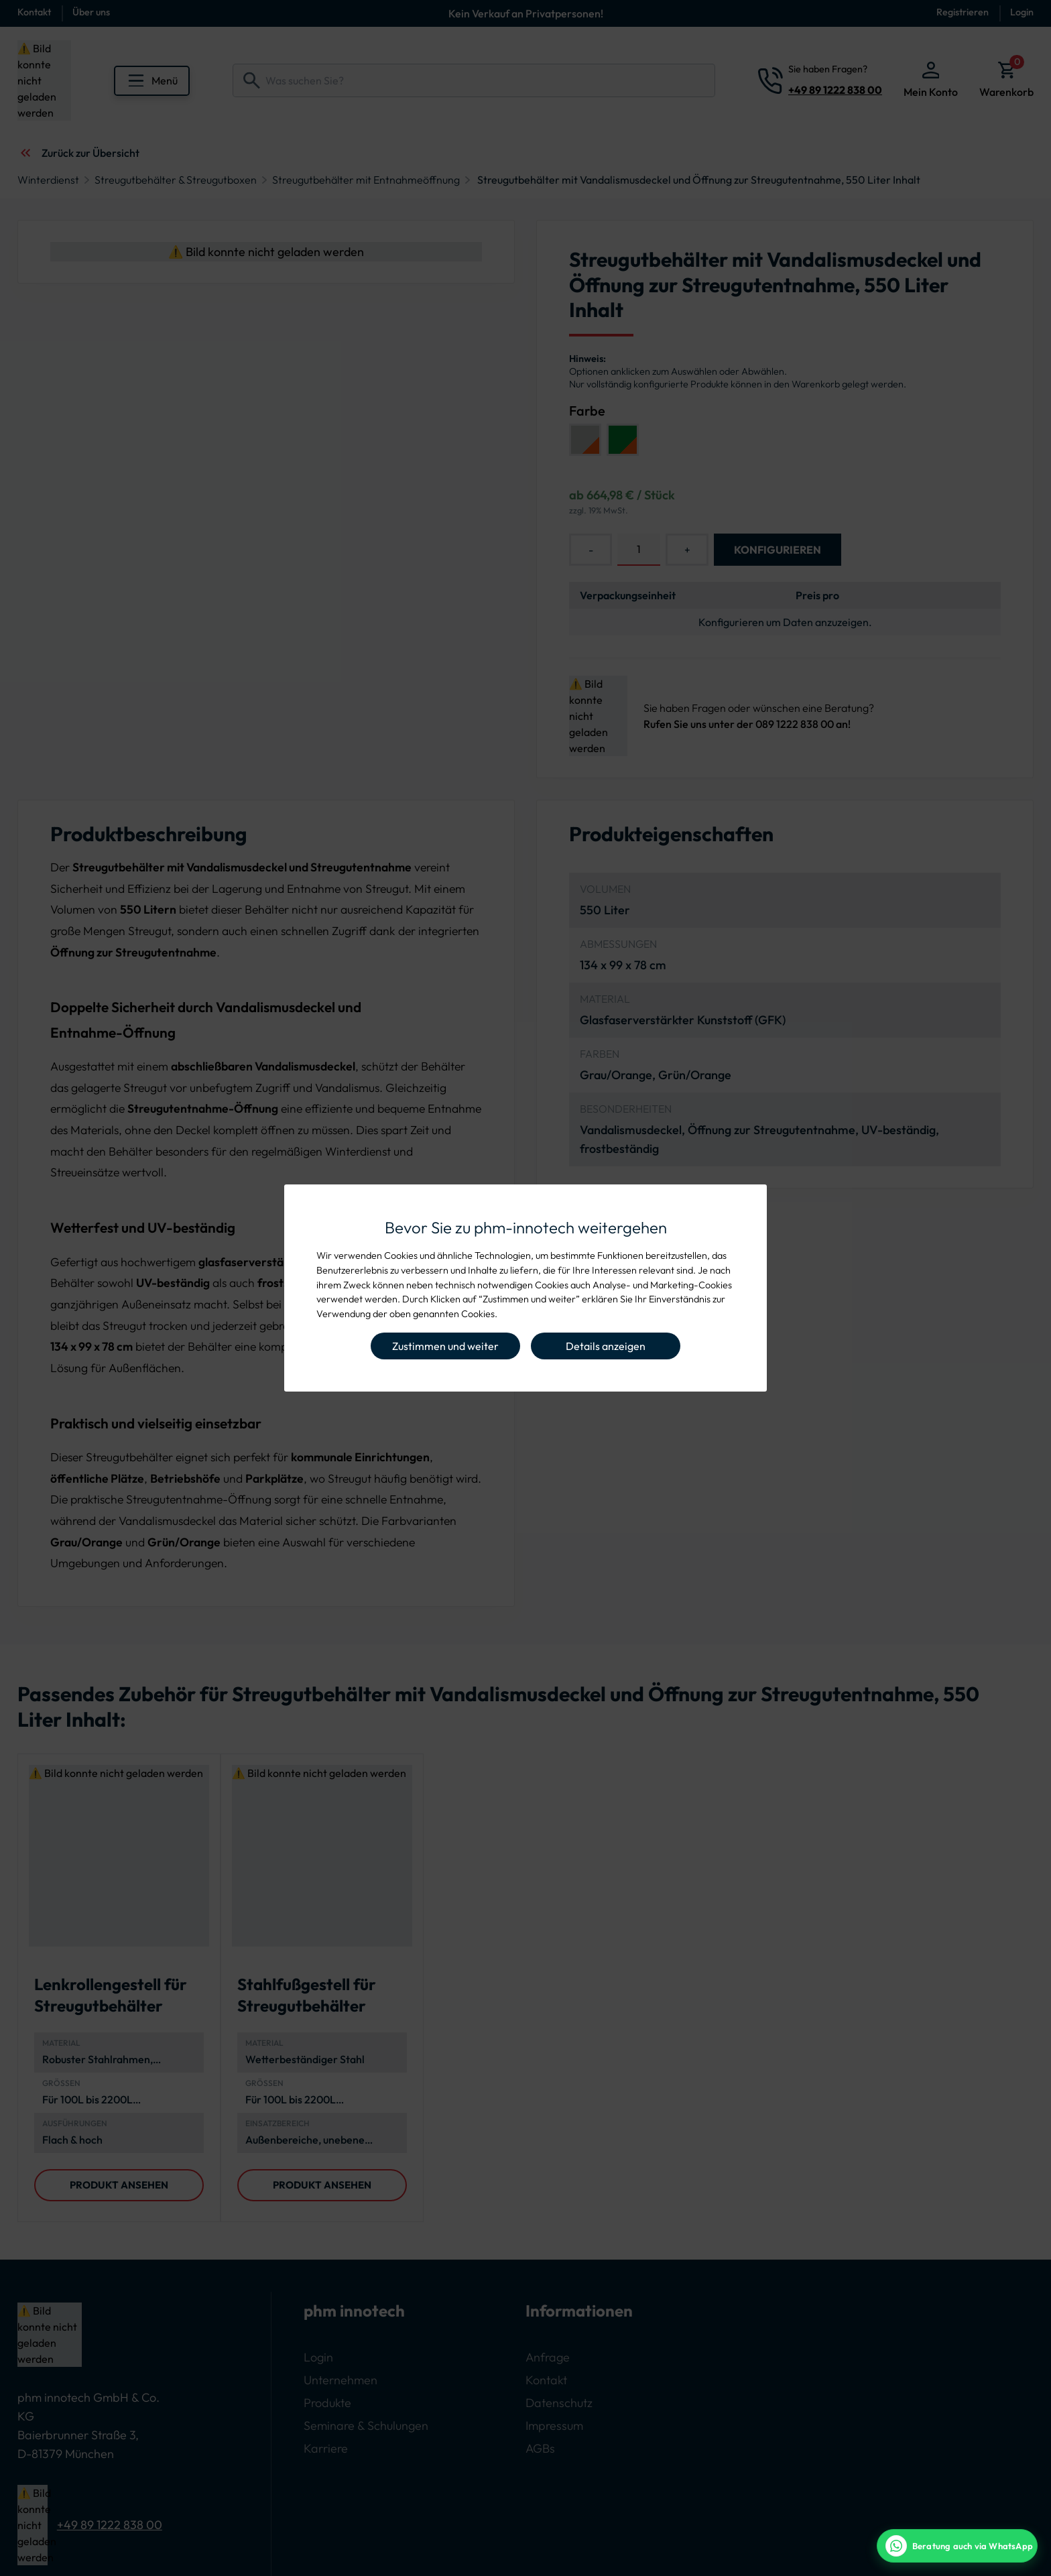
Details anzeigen (605, 1346)
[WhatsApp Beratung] (957, 2546)
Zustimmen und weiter (445, 1346)
